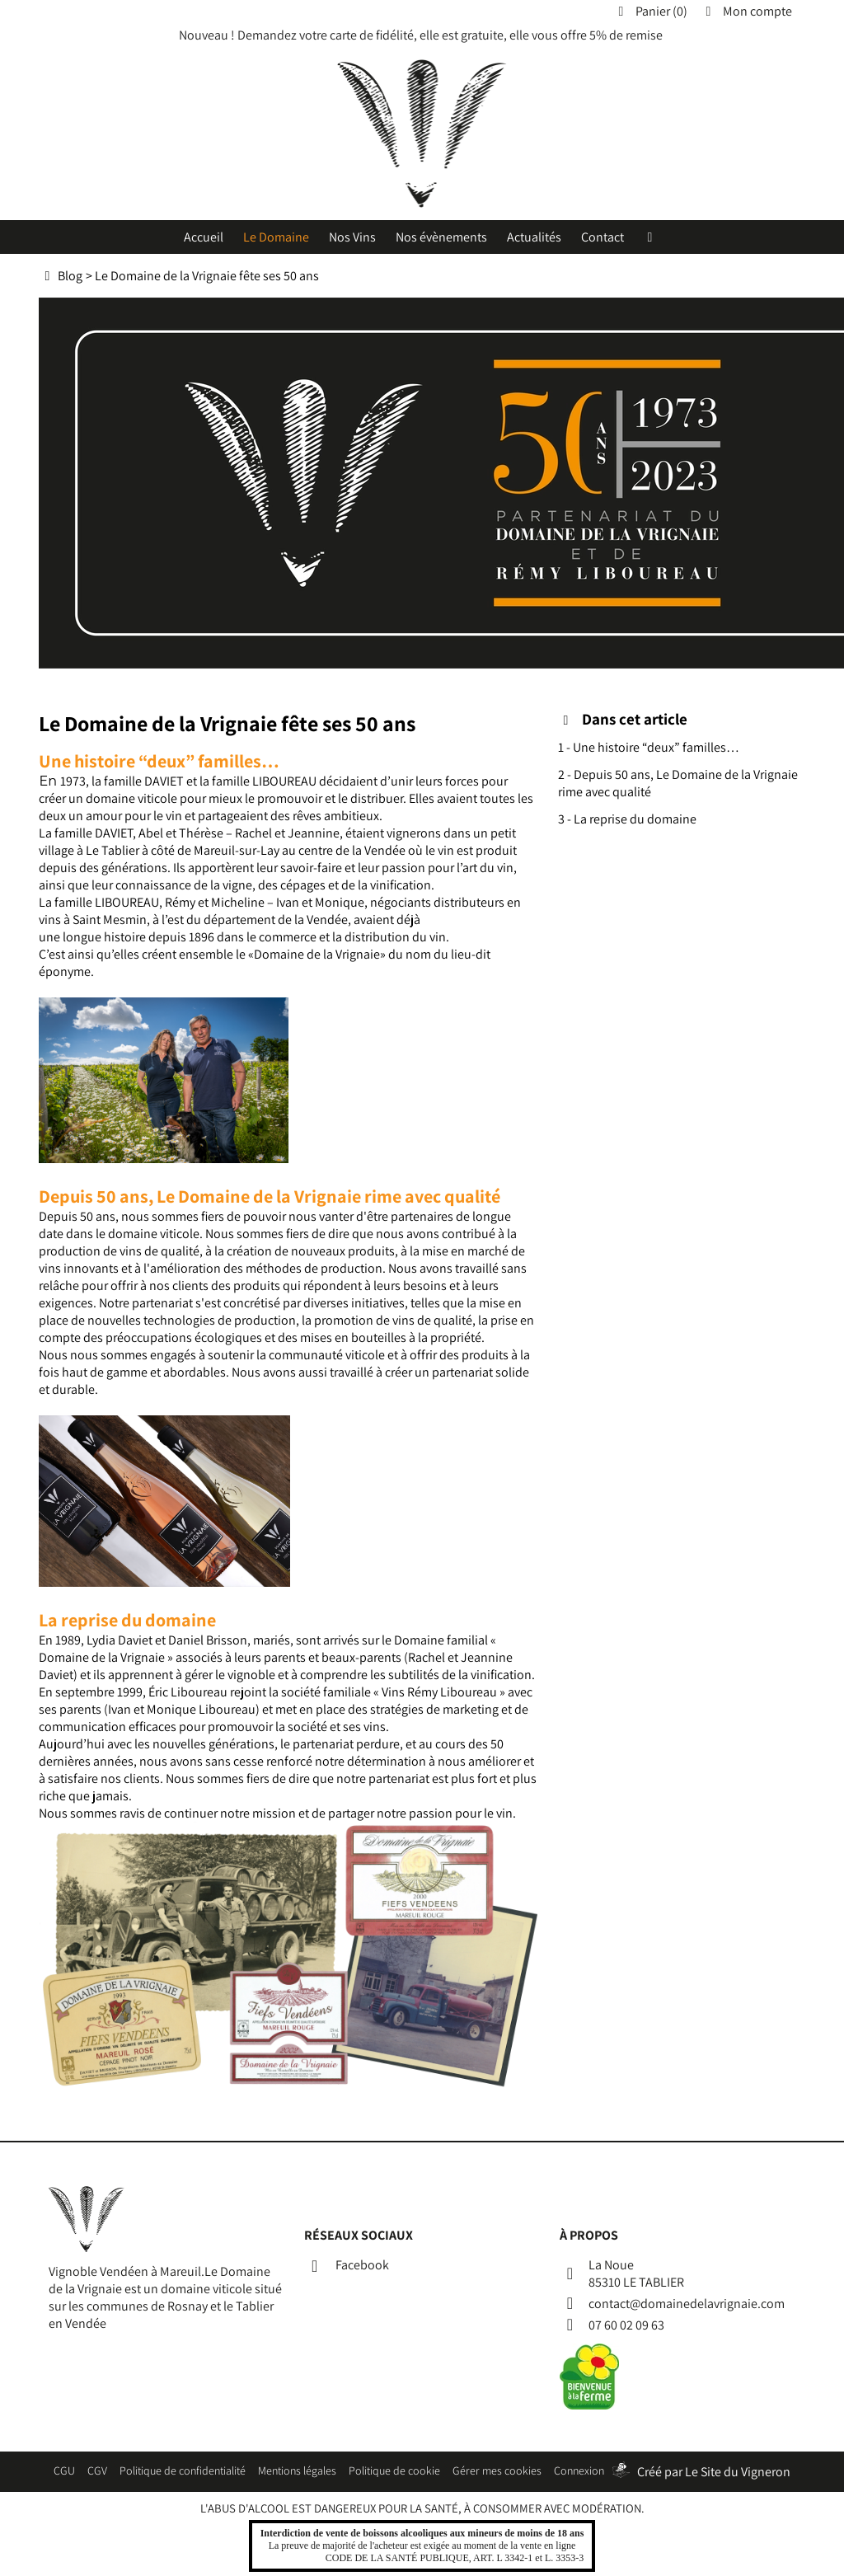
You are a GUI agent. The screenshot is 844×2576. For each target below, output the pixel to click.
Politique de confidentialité (183, 2470)
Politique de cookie (394, 2470)
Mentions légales (297, 2470)
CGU (64, 2470)
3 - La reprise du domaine (627, 819)
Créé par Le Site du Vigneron (713, 2471)
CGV (97, 2470)
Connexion (579, 2470)
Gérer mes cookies (497, 2470)
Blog (70, 275)
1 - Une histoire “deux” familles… (648, 747)
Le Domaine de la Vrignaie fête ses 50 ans (207, 275)
